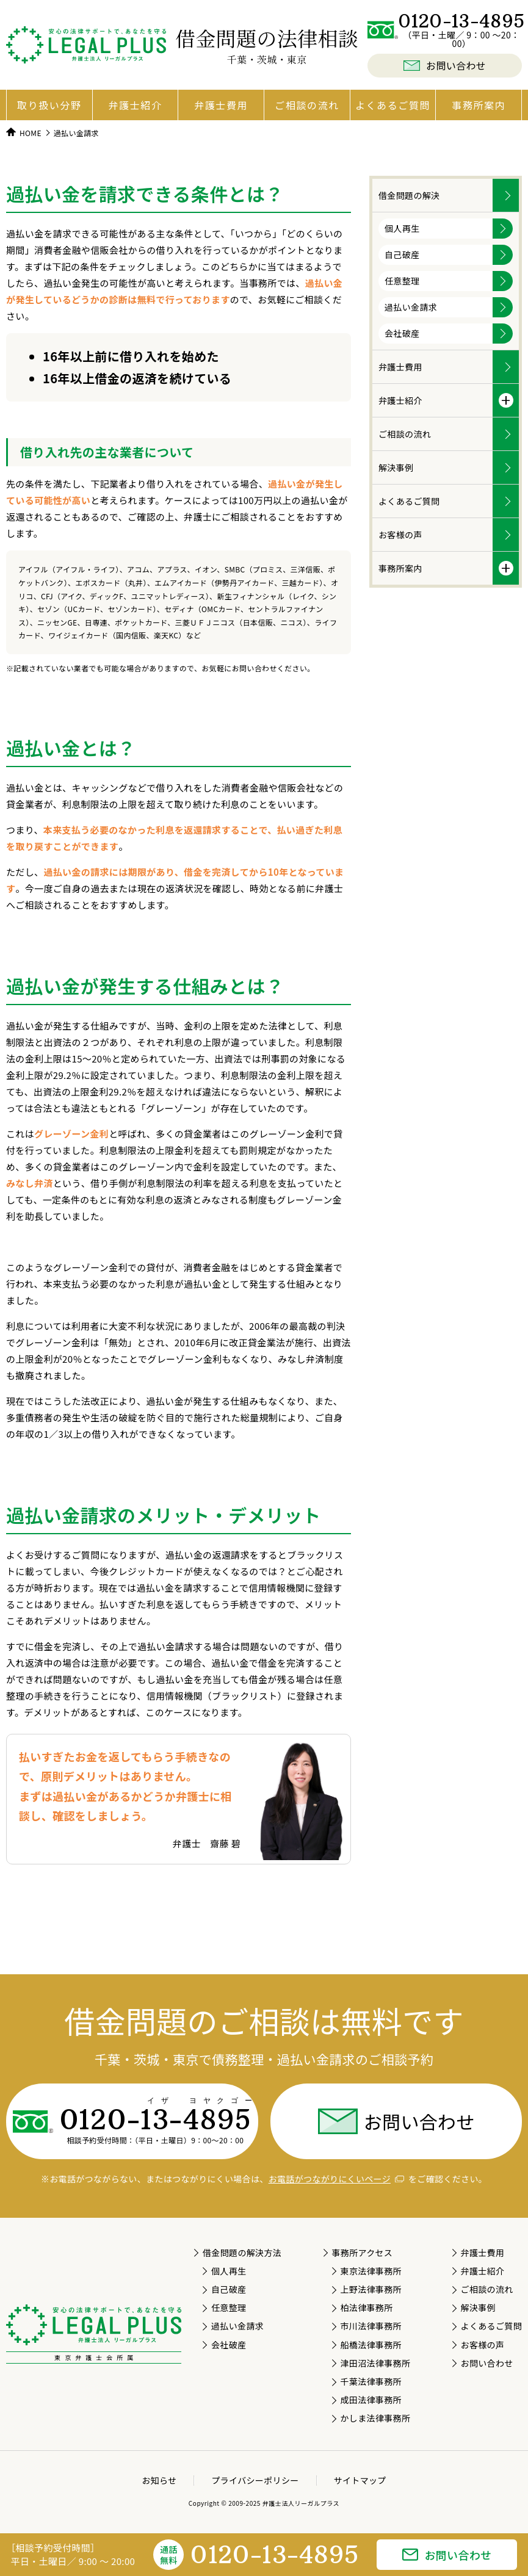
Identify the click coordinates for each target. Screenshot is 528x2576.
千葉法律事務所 (370, 2381)
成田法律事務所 (370, 2400)
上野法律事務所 (370, 2289)
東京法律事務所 (370, 2271)
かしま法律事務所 (375, 2418)
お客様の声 (400, 535)
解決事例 (395, 467)
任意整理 (402, 281)
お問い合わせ (395, 2121)
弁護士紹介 (135, 105)
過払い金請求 (411, 307)
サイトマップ (360, 2480)
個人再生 (402, 228)
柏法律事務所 (366, 2307)
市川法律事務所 (370, 2326)
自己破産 (402, 254)
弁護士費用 (221, 105)
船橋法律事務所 (370, 2345)
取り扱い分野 (49, 105)
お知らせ (159, 2480)
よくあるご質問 (392, 105)
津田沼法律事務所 (375, 2363)
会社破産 (402, 333)
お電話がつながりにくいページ (336, 2179)
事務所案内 (478, 105)
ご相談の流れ (307, 105)
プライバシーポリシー (254, 2480)
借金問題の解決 (408, 195)
